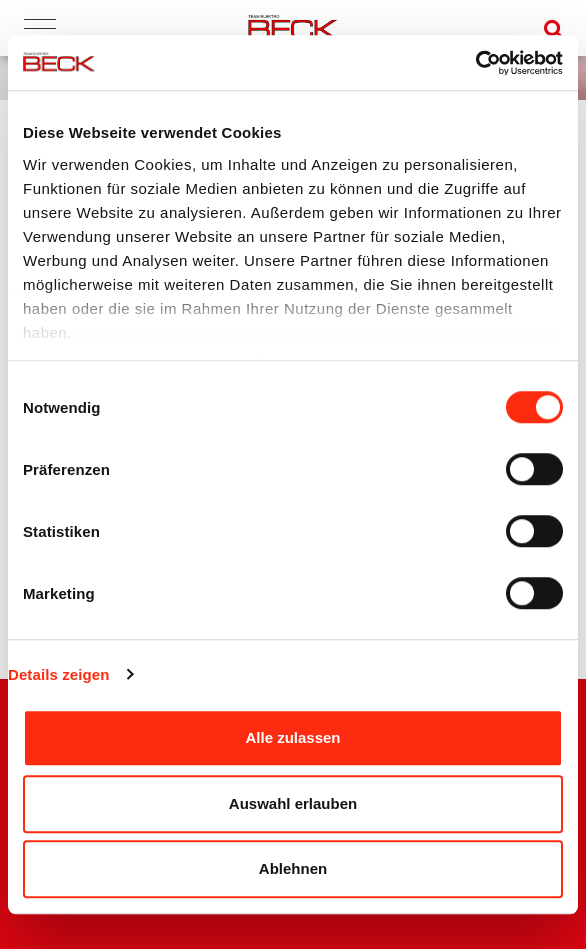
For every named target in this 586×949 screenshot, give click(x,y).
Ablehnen (293, 868)
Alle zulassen (292, 737)
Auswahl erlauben (293, 803)
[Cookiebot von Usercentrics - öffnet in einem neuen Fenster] (475, 63)
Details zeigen (58, 674)
